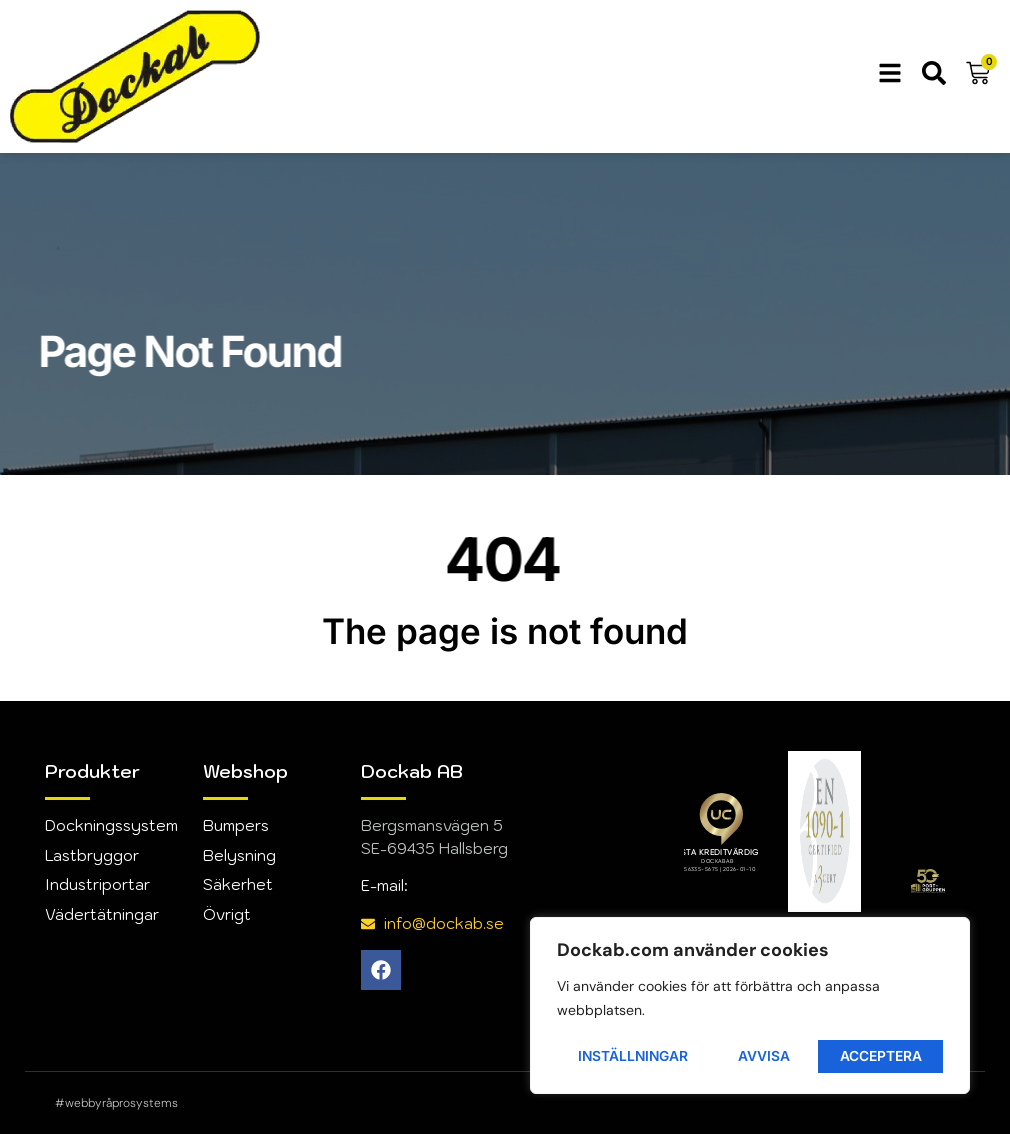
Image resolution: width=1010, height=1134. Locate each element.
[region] (750, 1006)
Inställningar (634, 1055)
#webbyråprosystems (116, 1103)
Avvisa (766, 1055)
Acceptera (882, 1055)
